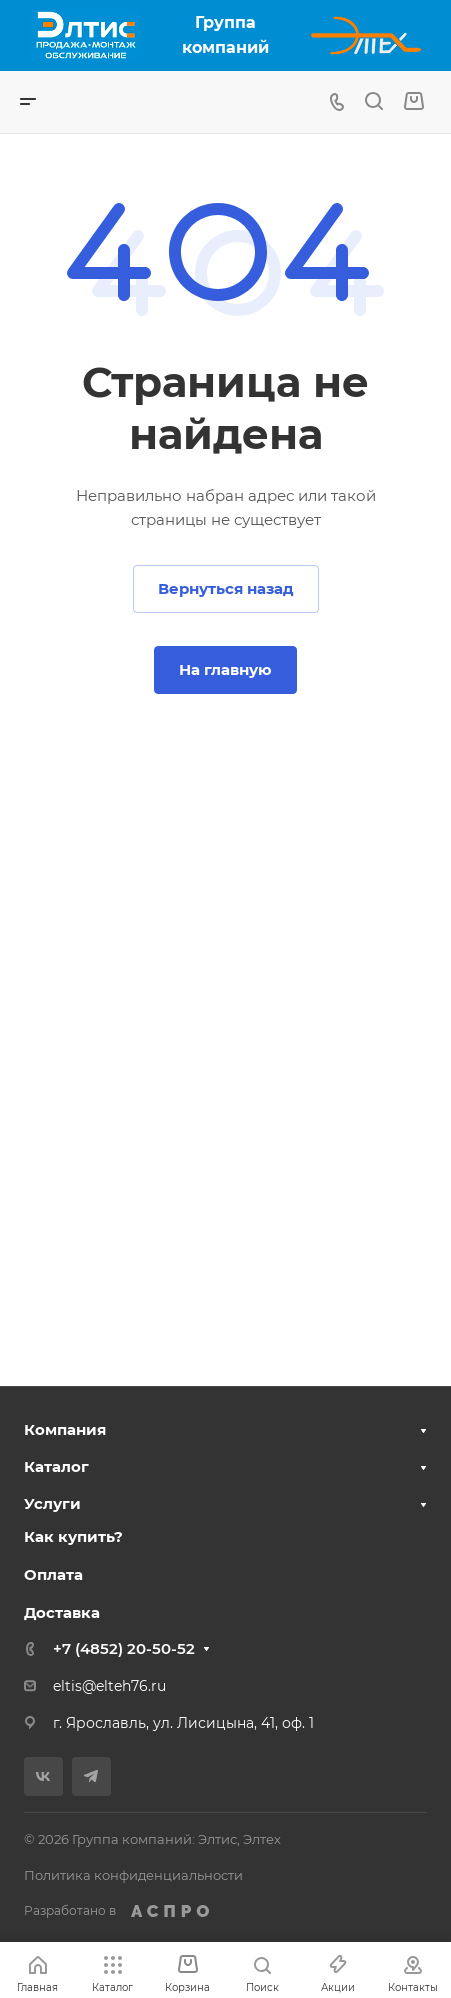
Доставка (62, 1612)
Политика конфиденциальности (133, 1875)
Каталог (56, 1466)
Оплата (53, 1574)
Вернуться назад (226, 588)
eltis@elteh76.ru (109, 1686)
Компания (65, 1429)
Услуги (52, 1503)
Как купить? (73, 1536)
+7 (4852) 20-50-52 (124, 1648)
